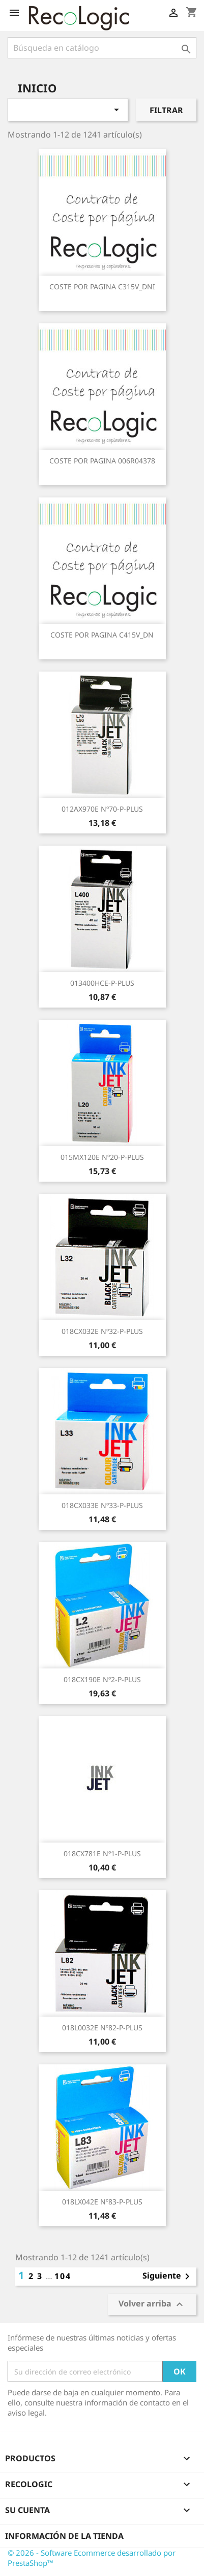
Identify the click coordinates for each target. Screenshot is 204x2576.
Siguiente (167, 2276)
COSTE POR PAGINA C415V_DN (102, 635)
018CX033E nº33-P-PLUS (102, 1505)
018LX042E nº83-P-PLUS (102, 2201)
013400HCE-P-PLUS (102, 983)
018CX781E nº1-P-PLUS (102, 1853)
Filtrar (166, 110)
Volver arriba (152, 2304)
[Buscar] (102, 47)
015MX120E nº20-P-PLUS (102, 1157)
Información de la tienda (64, 2535)
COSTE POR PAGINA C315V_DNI (102, 286)
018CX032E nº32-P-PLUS (102, 1331)
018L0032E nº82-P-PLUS (102, 2027)
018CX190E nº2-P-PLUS (102, 1679)
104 (62, 2276)
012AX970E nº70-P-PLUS (102, 809)
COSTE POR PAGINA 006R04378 (102, 460)
